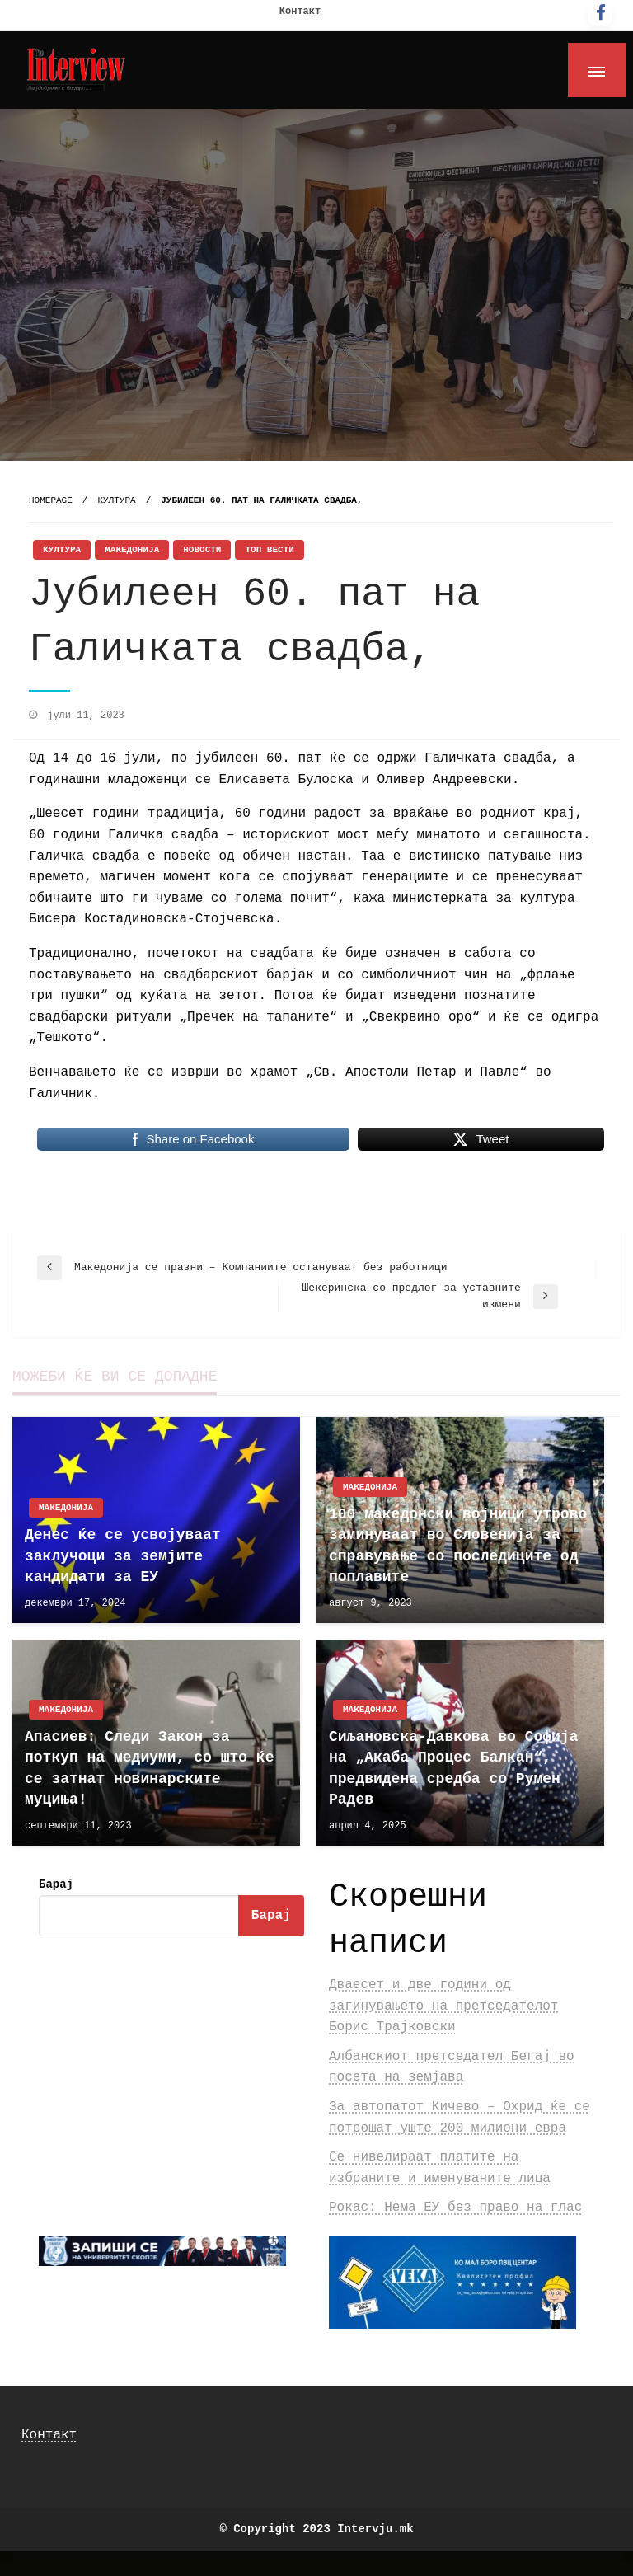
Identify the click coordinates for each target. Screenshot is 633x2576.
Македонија (132, 550)
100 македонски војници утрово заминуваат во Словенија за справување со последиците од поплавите (458, 1545)
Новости (202, 550)
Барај (56, 1884)
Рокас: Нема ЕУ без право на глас (455, 2207)
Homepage (51, 500)
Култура (116, 500)
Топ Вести (269, 550)
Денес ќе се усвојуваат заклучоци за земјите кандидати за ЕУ (123, 1555)
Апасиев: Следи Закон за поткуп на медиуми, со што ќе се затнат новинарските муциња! (149, 1768)
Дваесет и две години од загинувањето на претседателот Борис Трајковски (443, 2006)
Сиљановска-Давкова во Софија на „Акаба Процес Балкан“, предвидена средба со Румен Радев (453, 1768)
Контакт (300, 11)
